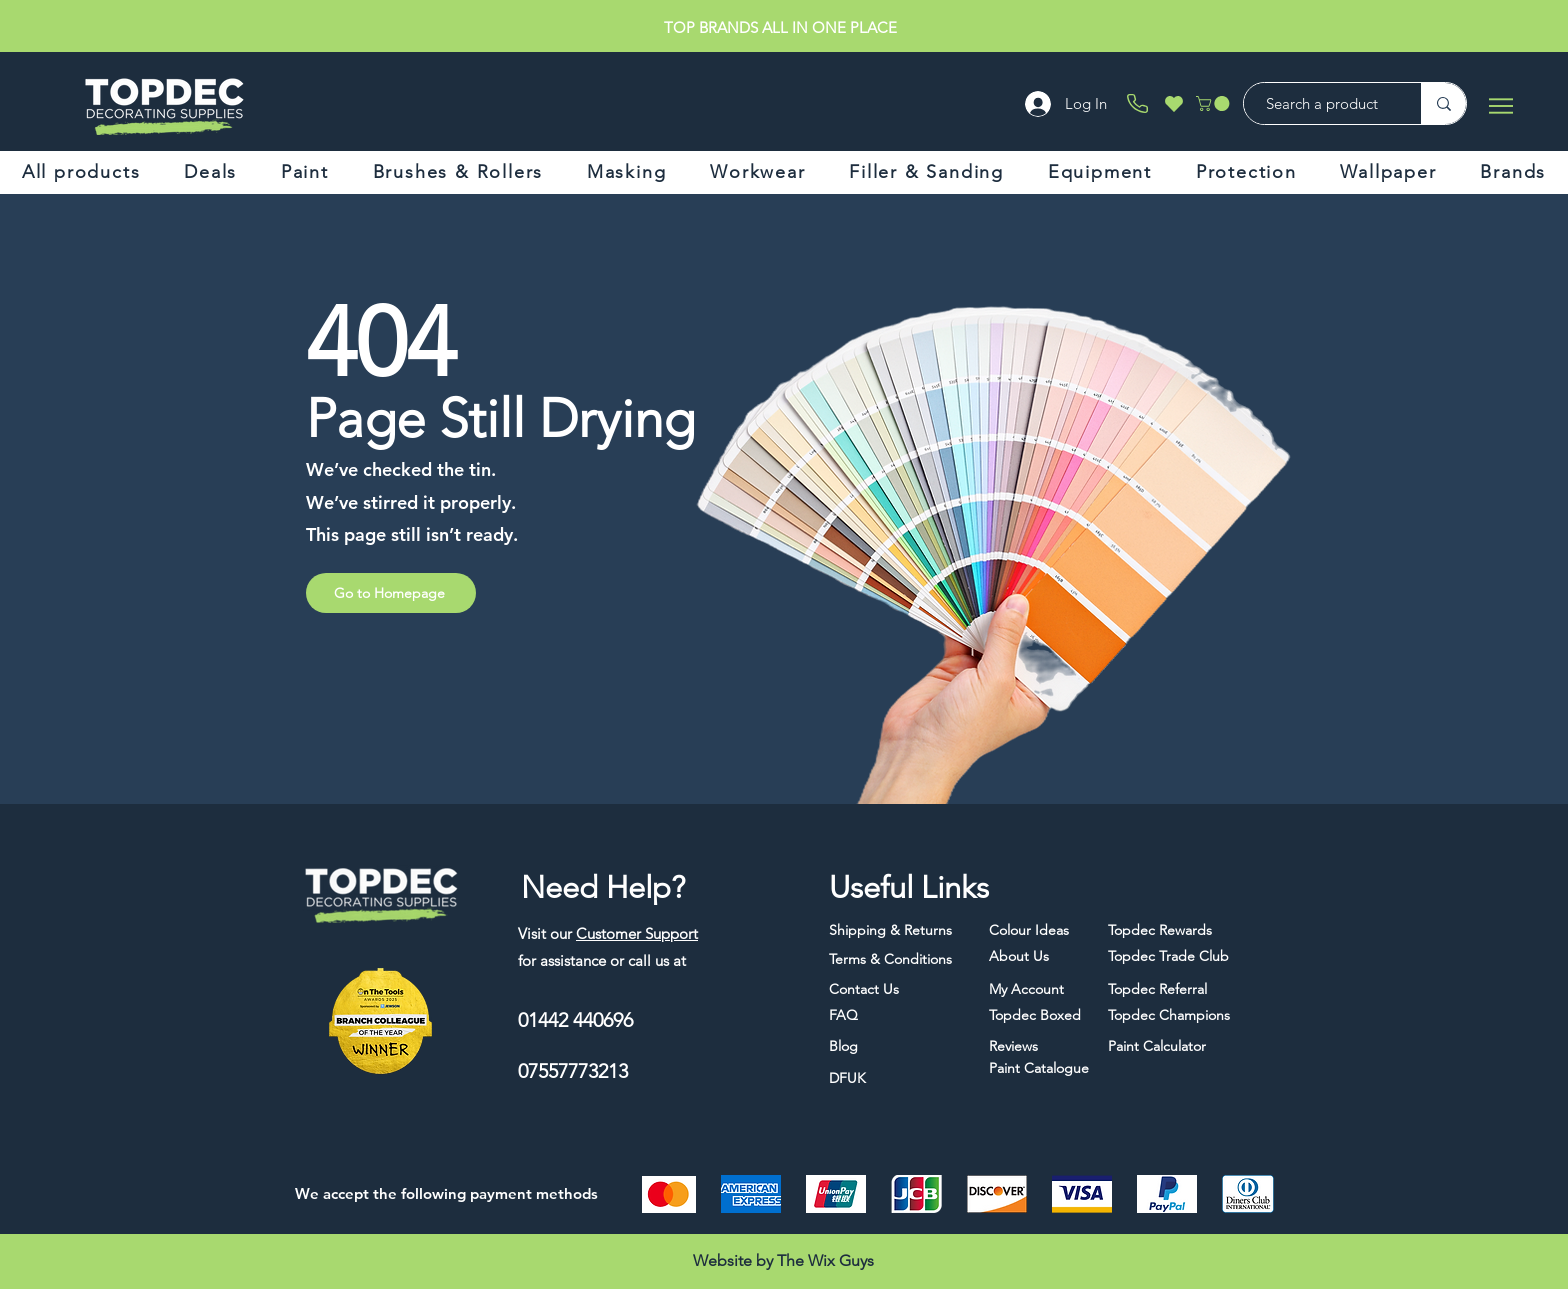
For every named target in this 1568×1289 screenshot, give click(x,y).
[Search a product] (1322, 103)
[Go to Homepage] (391, 593)
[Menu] (1500, 105)
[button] (1214, 103)
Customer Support (637, 933)
